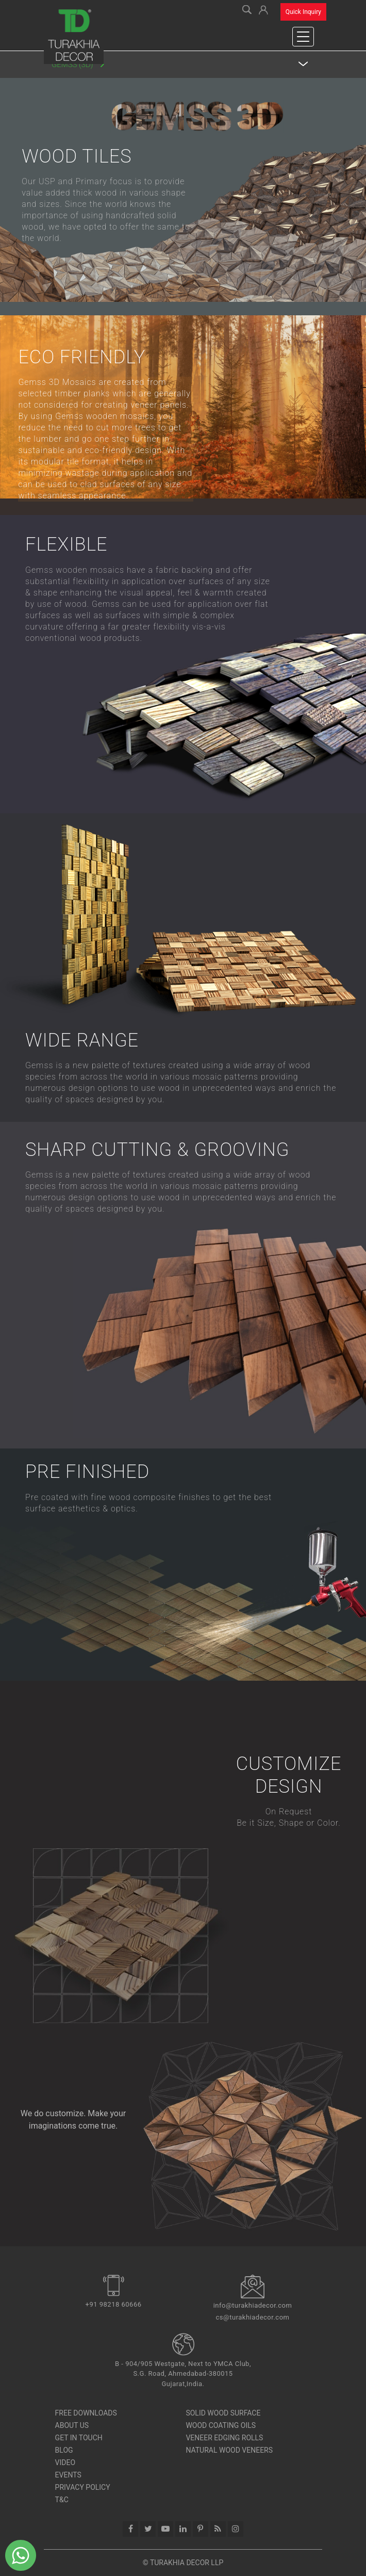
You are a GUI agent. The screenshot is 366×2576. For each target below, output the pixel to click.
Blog (64, 2450)
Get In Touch (79, 2438)
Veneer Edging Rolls (224, 2438)
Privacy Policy (82, 2487)
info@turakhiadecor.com (252, 2305)
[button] (263, 8)
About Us (72, 2425)
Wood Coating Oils (221, 2425)
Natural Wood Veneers (229, 2450)
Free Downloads (86, 2413)
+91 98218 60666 (114, 2304)
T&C (62, 2500)
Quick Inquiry (303, 11)
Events (68, 2475)
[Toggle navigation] (303, 36)
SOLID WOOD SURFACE (223, 2413)
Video (65, 2462)
